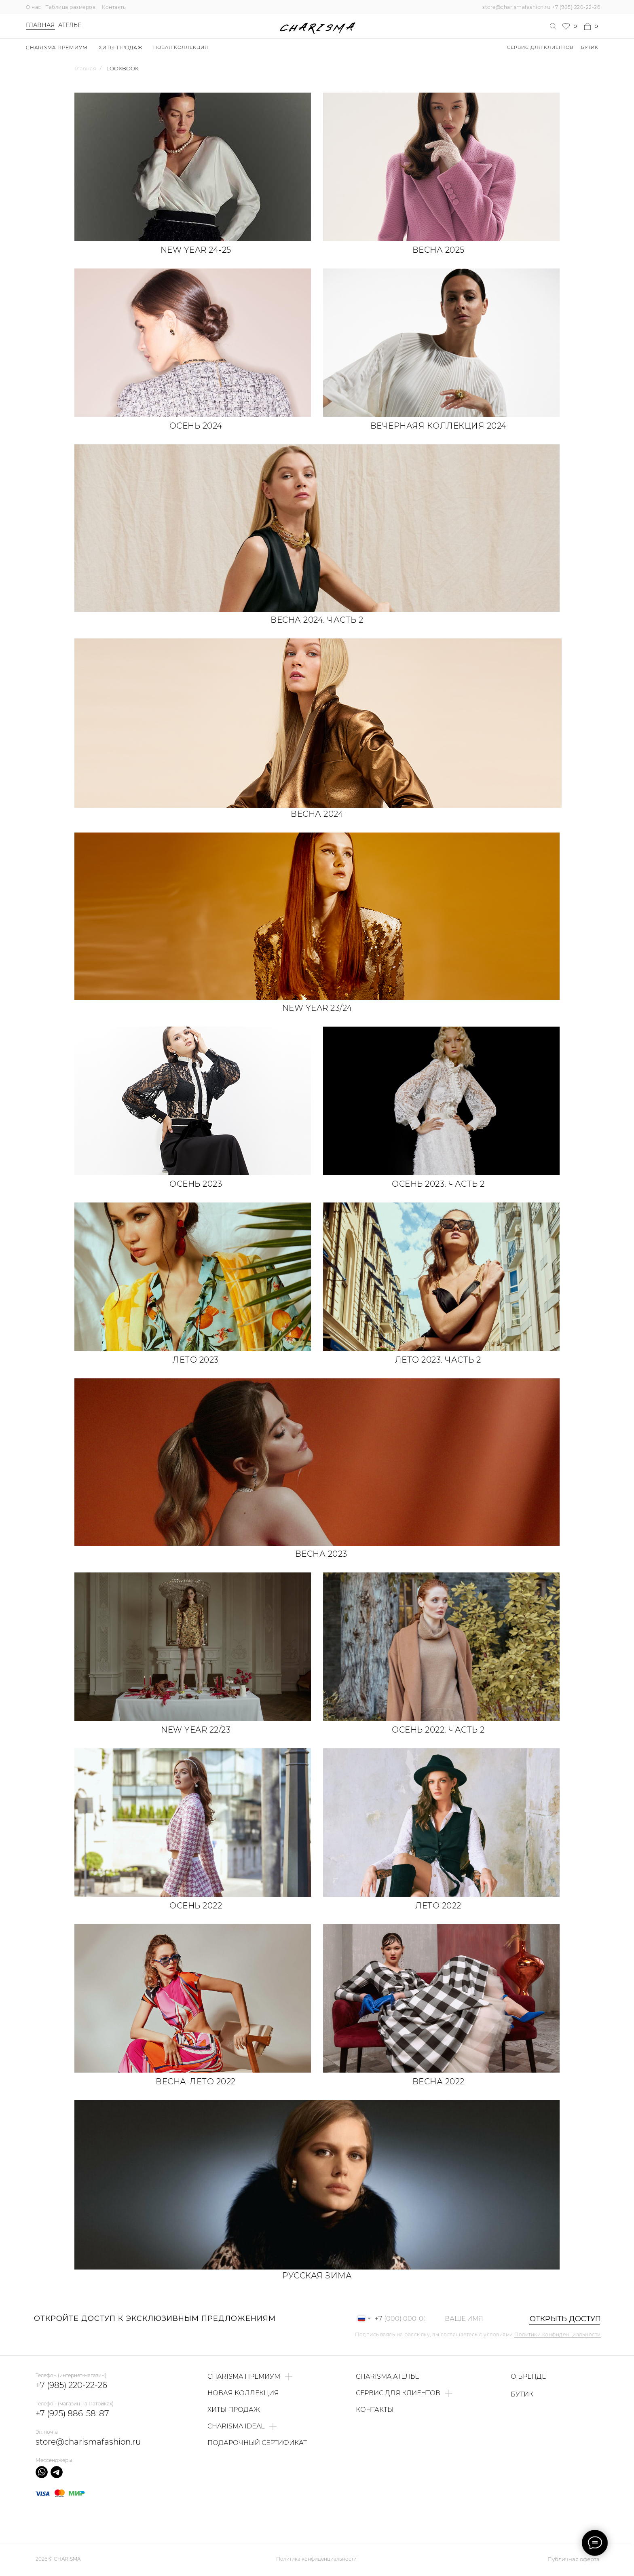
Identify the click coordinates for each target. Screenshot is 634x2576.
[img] (441, 167)
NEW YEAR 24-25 (196, 250)
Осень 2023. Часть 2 (438, 1184)
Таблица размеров (70, 7)
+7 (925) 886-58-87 (72, 2413)
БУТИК (589, 47)
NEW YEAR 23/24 (317, 1008)
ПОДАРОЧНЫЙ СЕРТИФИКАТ (257, 2443)
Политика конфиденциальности (316, 2559)
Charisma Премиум (57, 47)
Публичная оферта (573, 2559)
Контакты (114, 7)
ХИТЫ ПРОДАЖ (121, 47)
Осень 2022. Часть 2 (438, 1730)
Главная (40, 25)
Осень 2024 (195, 426)
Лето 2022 (438, 1905)
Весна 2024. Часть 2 (317, 620)
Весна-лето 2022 (196, 2081)
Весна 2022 (438, 2081)
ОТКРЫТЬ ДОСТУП (561, 2318)
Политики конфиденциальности (557, 2334)
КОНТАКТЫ (374, 2409)
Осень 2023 (195, 1184)
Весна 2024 (317, 814)
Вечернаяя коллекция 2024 (438, 426)
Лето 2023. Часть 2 (438, 1360)
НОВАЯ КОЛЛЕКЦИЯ (180, 47)
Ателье (69, 25)
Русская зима (317, 2275)
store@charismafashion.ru (516, 7)
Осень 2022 (195, 1905)
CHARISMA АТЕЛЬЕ (387, 2376)
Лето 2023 (196, 1360)
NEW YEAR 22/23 (195, 1730)
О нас (33, 7)
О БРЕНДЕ (528, 2376)
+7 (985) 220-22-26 (576, 7)
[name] (478, 2319)
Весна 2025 (438, 250)
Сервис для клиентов (540, 47)
